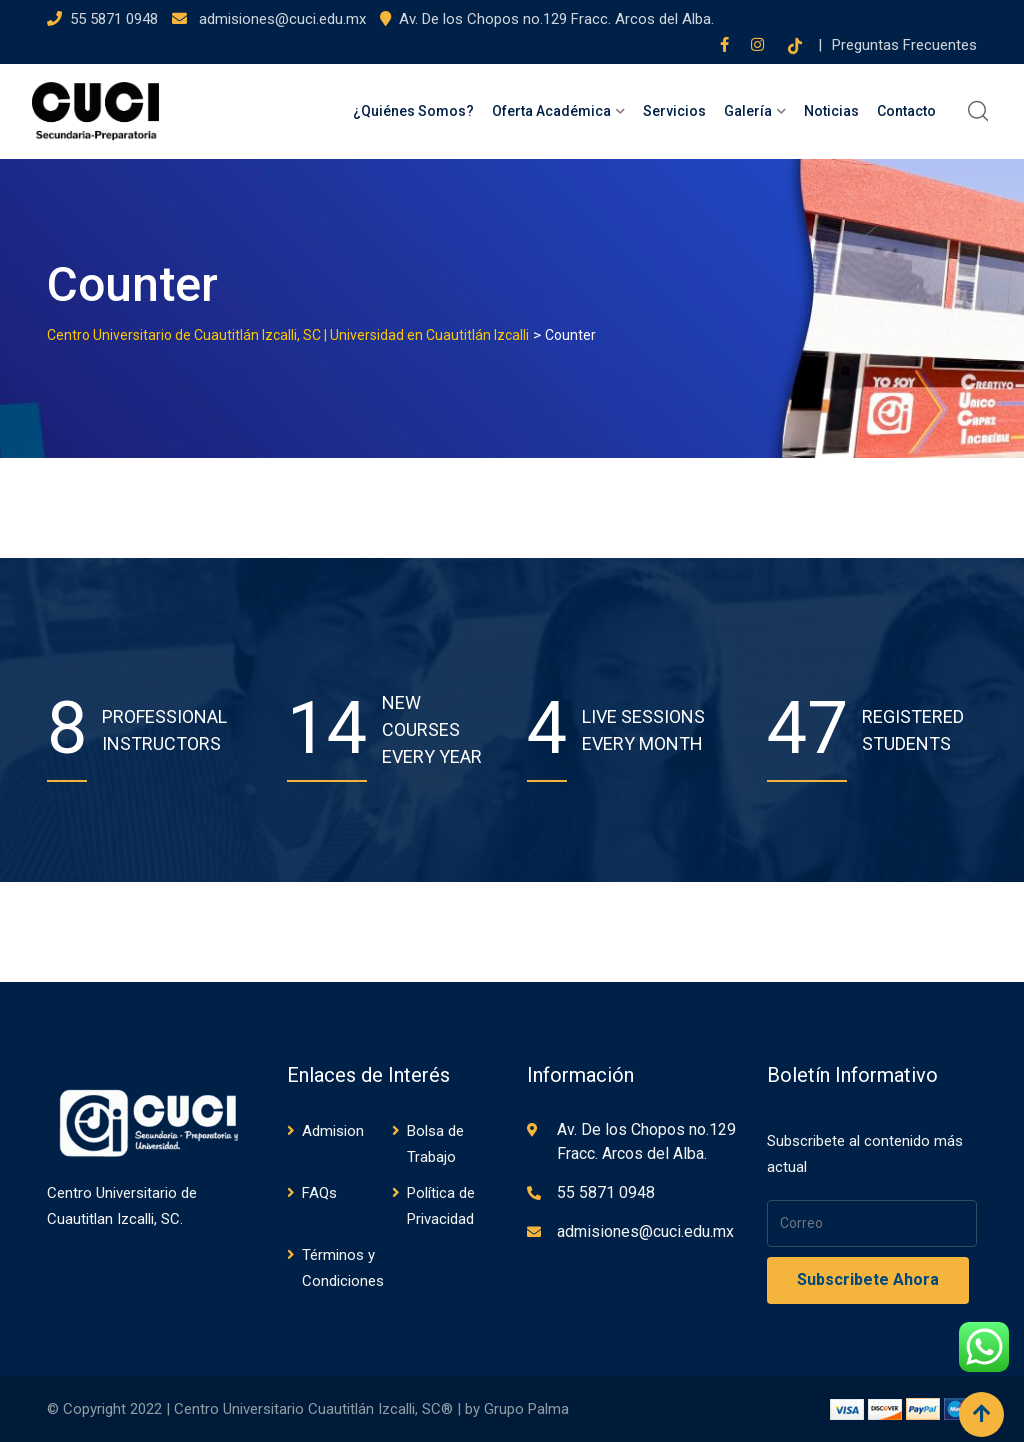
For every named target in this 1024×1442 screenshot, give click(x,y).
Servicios (674, 111)
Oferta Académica (551, 111)
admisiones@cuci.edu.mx (280, 19)
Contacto (906, 111)
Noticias (831, 111)
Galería (748, 111)
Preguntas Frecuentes (904, 45)
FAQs (319, 1193)
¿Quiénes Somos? (413, 111)
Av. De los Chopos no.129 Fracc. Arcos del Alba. (556, 19)
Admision (333, 1131)
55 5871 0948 (114, 19)
